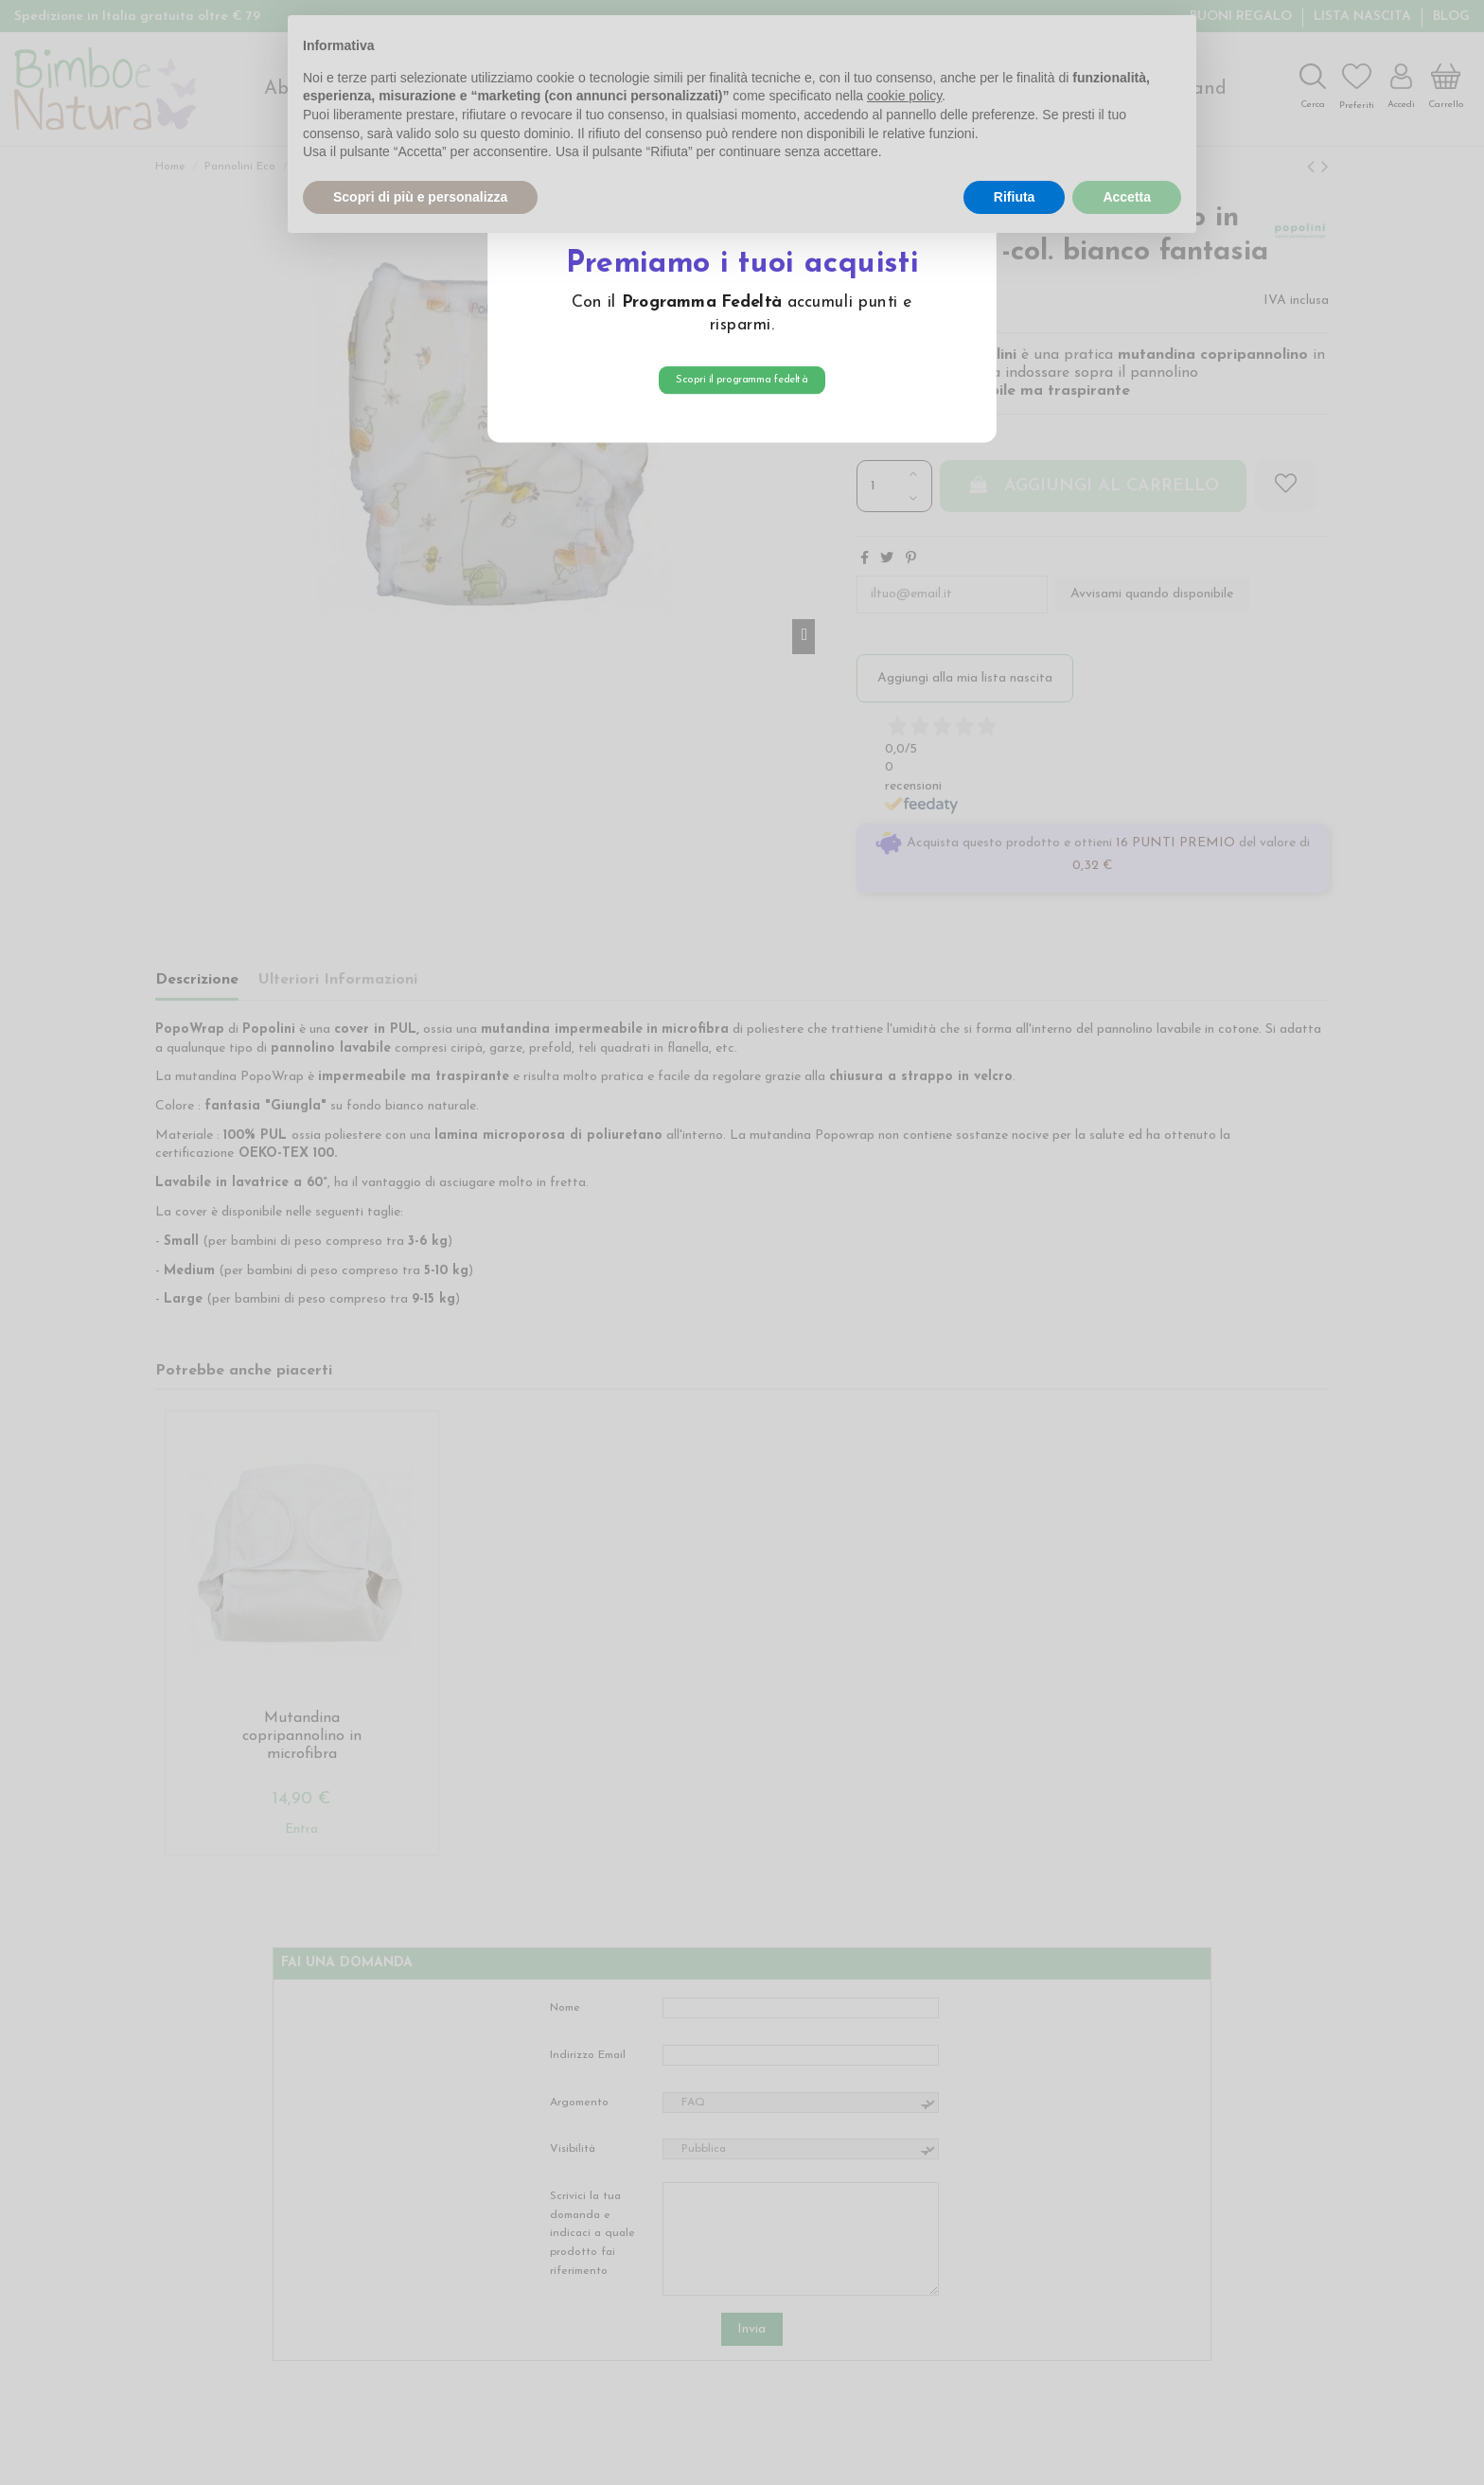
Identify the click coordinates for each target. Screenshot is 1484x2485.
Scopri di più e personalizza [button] (420, 196)
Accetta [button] (1127, 196)
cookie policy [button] (904, 95)
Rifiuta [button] (1014, 196)
